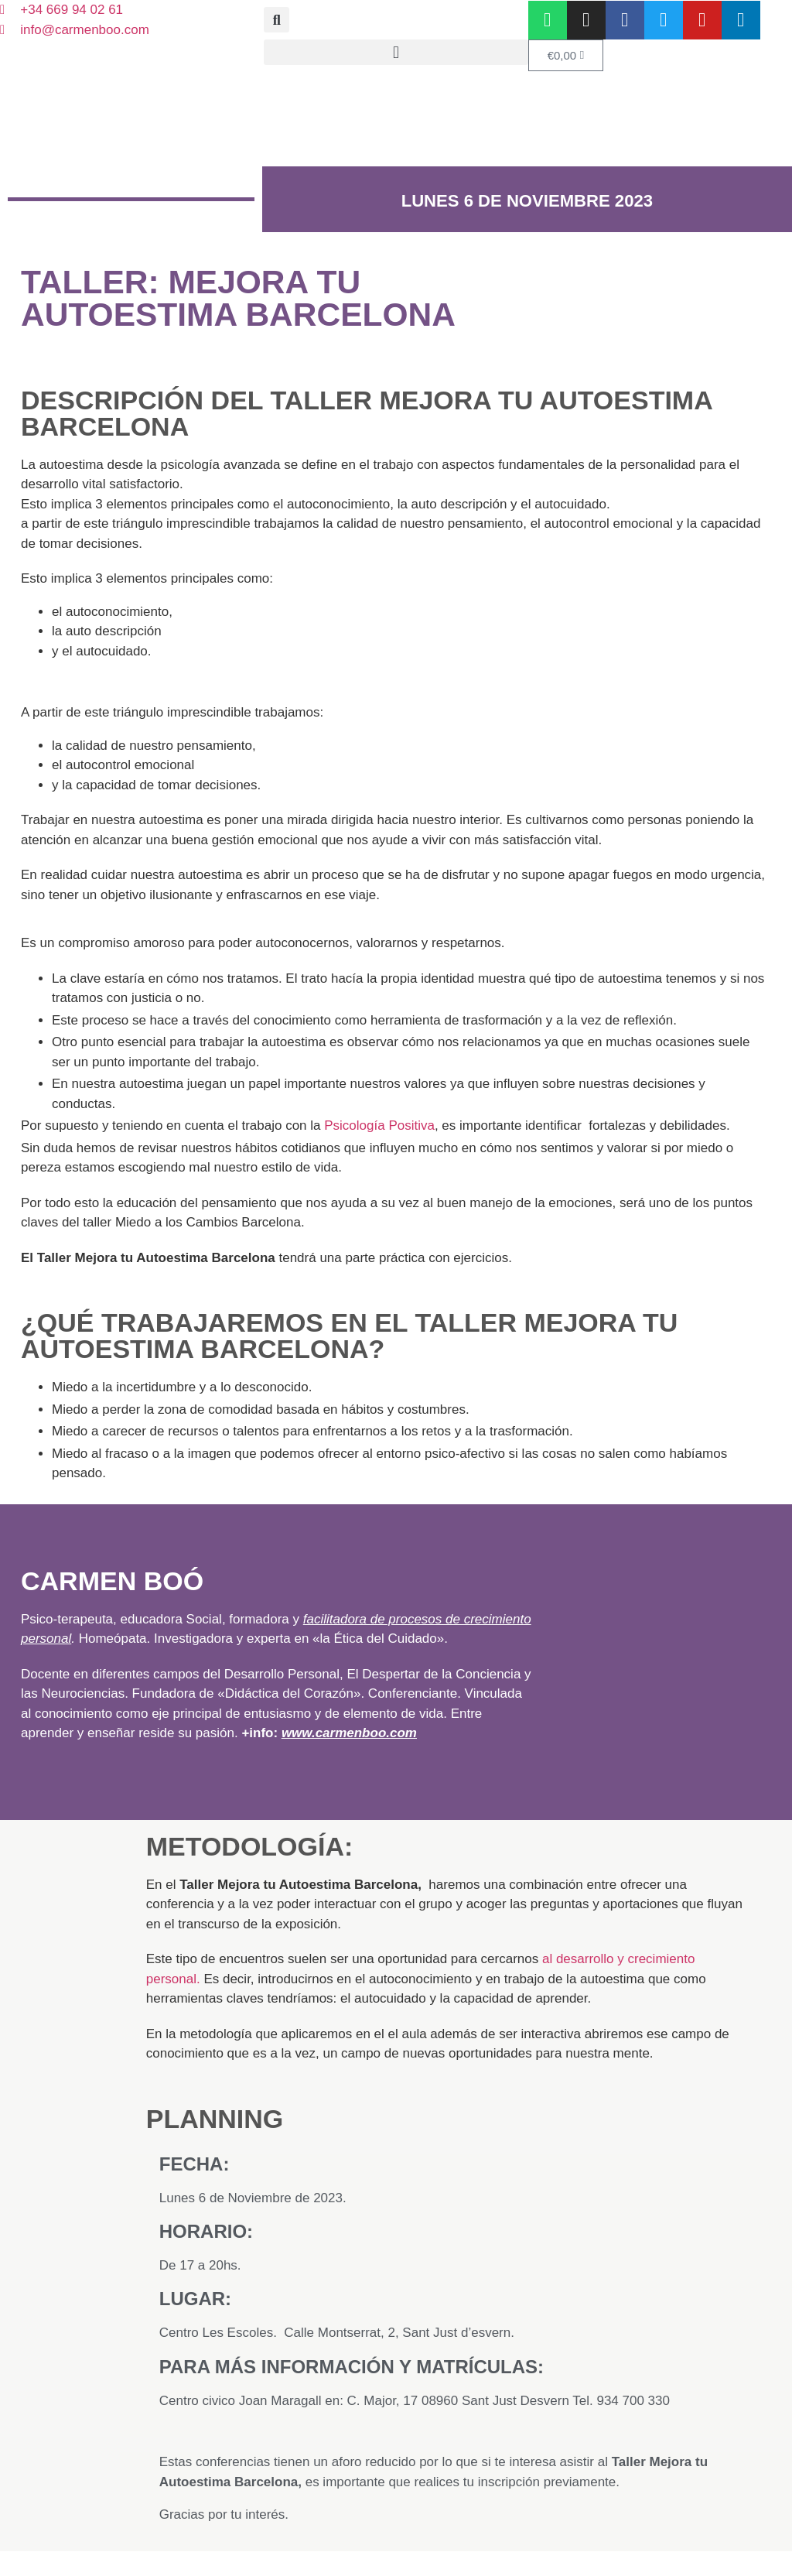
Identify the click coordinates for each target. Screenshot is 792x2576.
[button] (276, 19)
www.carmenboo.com (349, 1733)
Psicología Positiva (379, 1125)
